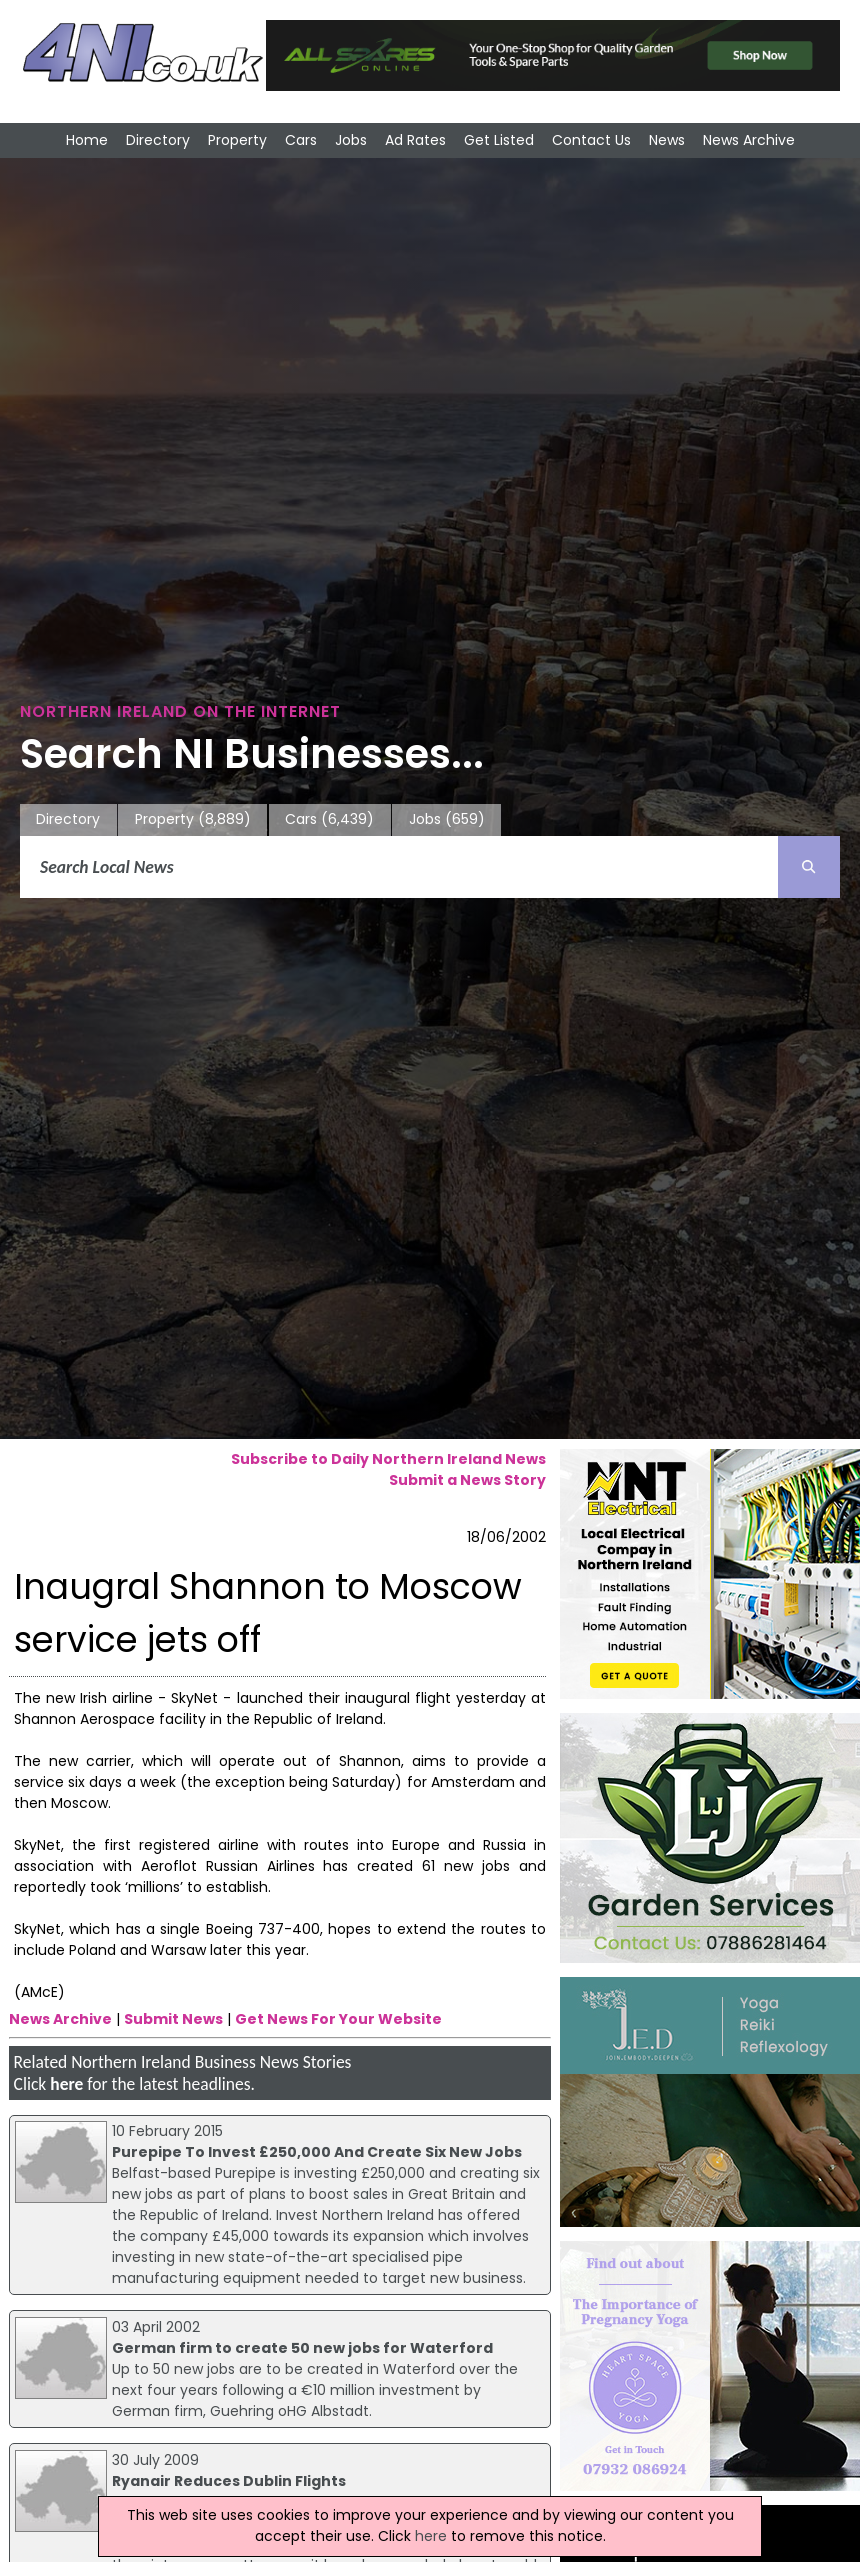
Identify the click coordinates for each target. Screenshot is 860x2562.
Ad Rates (415, 140)
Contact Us (591, 140)
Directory (158, 140)
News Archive (749, 140)
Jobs (351, 140)
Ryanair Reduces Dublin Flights (229, 2481)
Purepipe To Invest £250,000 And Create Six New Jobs (317, 2152)
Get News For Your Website (338, 2019)
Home (87, 140)
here (66, 2084)
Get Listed (499, 140)
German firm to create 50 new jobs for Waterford (302, 2348)
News (667, 140)
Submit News (173, 2019)
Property (237, 140)
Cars (301, 140)
